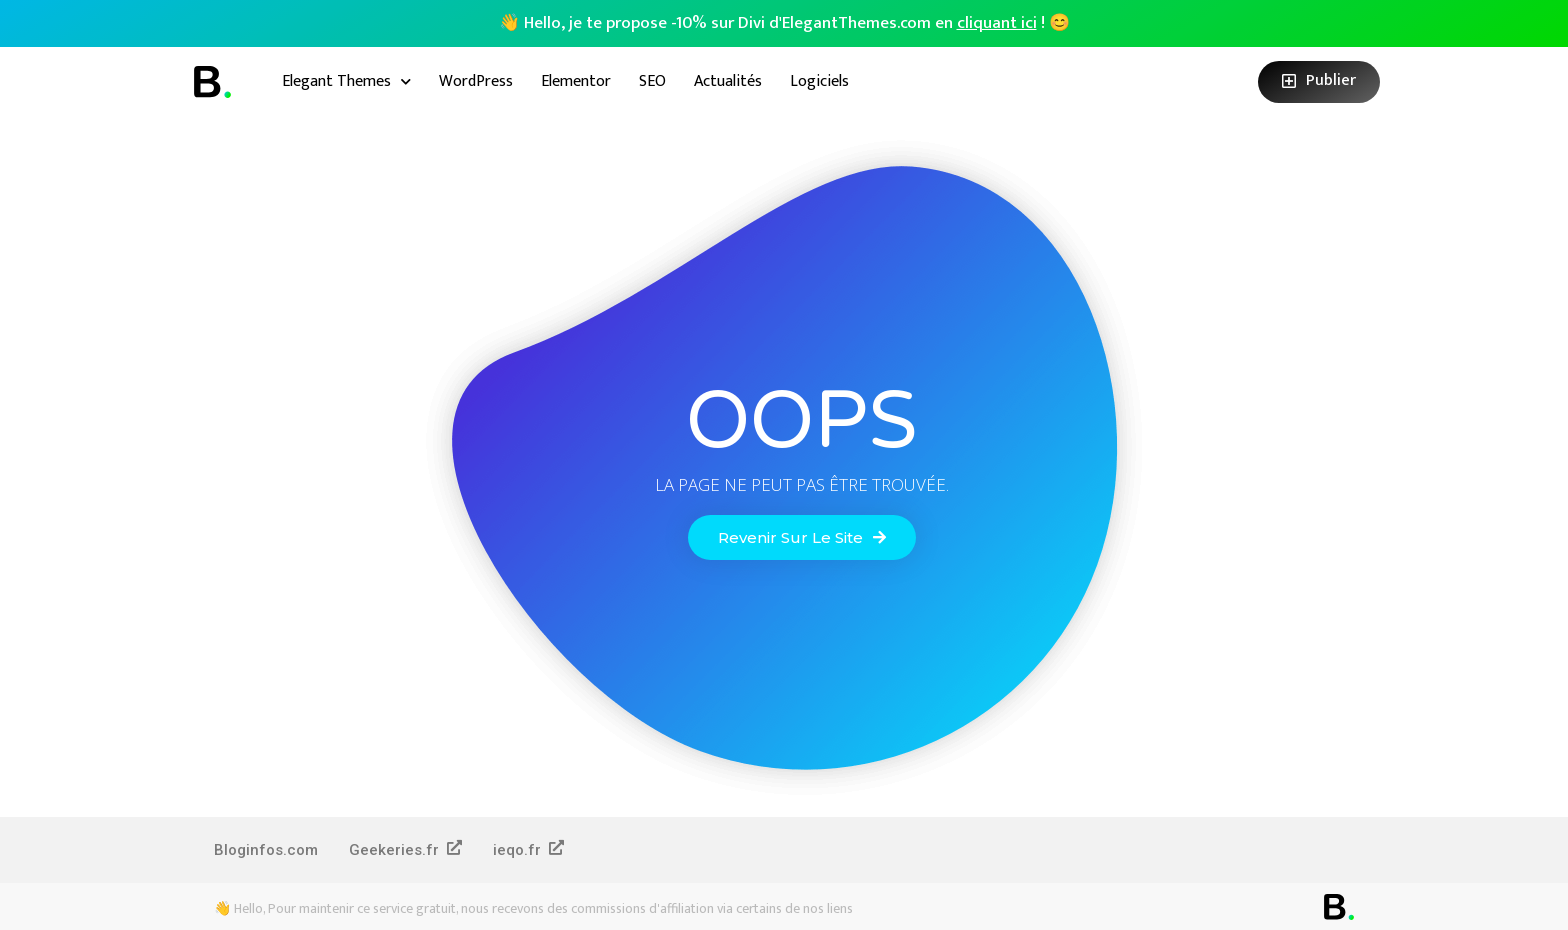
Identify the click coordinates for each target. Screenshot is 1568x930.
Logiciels (819, 81)
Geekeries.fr (405, 850)
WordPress (476, 81)
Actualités (728, 81)
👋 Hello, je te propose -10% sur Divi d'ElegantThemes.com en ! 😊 (784, 23)
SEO (652, 81)
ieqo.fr (528, 850)
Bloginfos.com (266, 850)
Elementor (576, 81)
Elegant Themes (346, 81)
